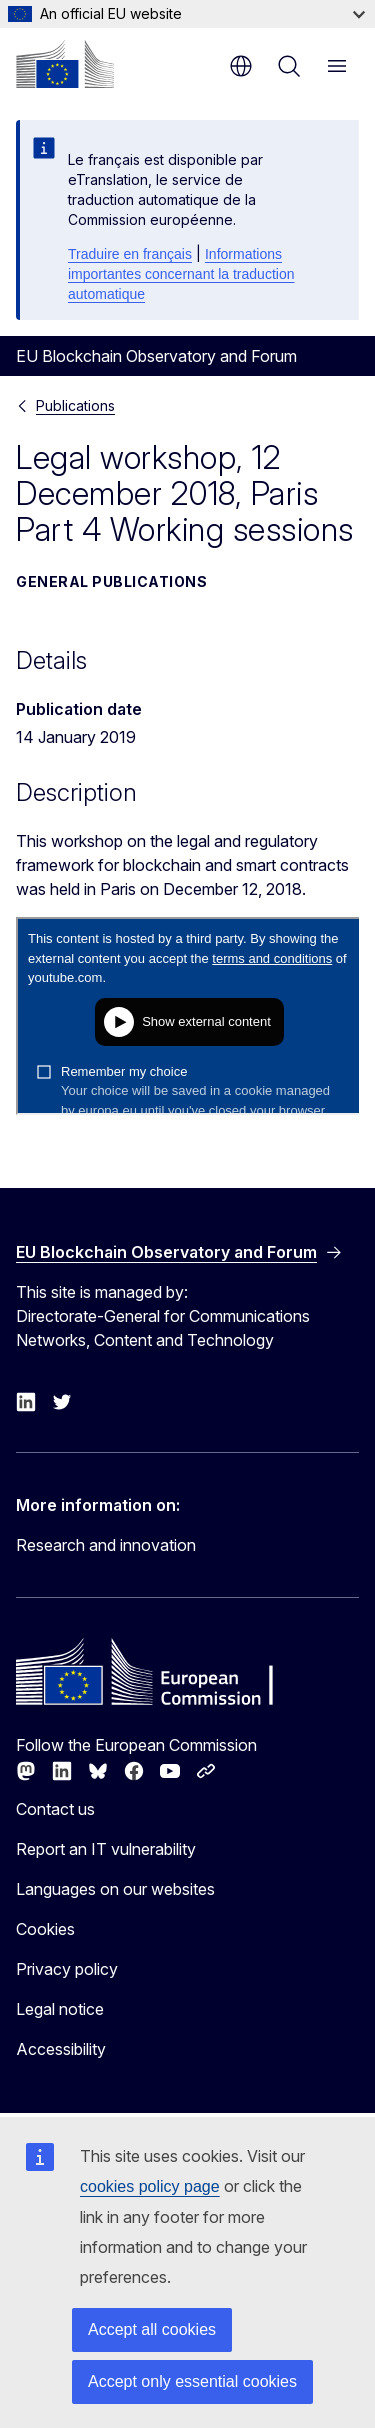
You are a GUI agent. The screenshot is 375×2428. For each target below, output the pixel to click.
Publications (75, 405)
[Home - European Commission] (65, 64)
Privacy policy (67, 1969)
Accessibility (61, 2049)
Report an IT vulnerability (106, 1849)
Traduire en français (130, 254)
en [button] (241, 66)
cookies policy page (150, 2186)
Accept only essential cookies (192, 2381)
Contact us (55, 1809)
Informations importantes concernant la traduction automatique (181, 274)
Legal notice (60, 2009)
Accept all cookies (152, 2329)
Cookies (45, 1929)
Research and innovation (106, 1545)
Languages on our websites (115, 1889)
